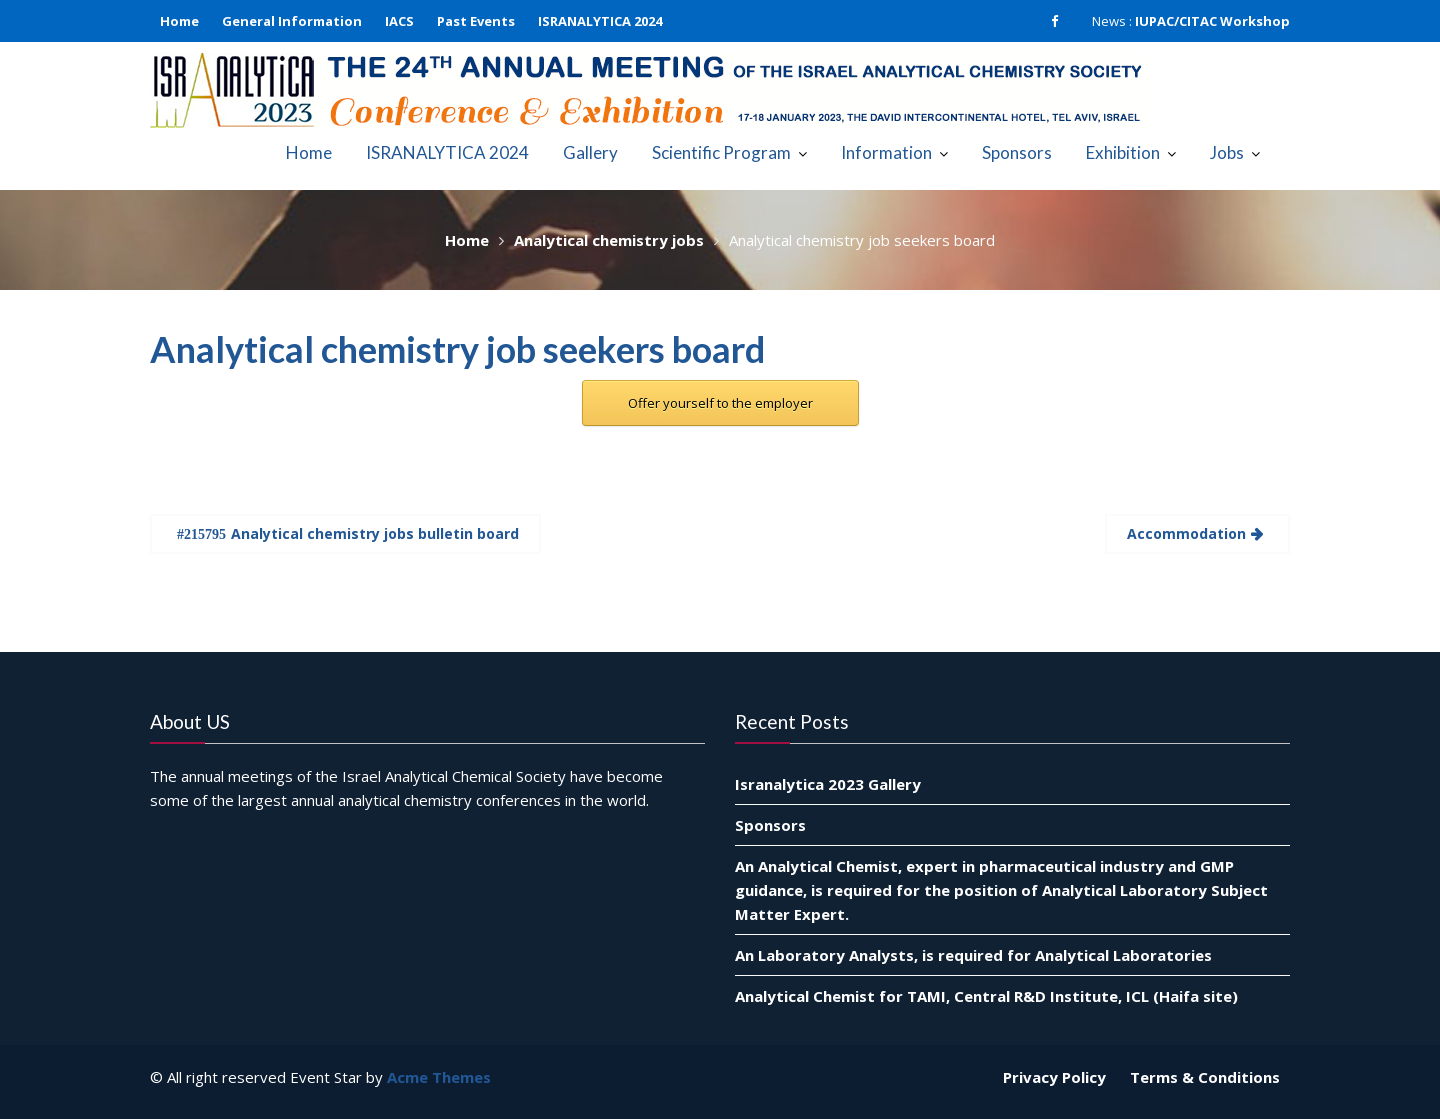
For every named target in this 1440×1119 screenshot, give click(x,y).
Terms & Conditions (1205, 1077)
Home (179, 21)
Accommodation (1186, 533)
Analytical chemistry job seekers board (457, 349)
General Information (292, 21)
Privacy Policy (1054, 1077)
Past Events (476, 21)
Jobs (1227, 152)
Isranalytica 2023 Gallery (828, 783)
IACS (399, 21)
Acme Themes (439, 1077)
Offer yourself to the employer (720, 403)
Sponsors (1017, 152)
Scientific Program (721, 152)
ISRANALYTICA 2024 (600, 21)
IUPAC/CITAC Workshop (1212, 21)
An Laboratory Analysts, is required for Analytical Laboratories (973, 954)
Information (886, 152)
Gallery (590, 152)
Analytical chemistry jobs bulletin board (375, 533)
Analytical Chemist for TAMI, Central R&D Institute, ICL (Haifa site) (986, 995)
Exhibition (1123, 152)
